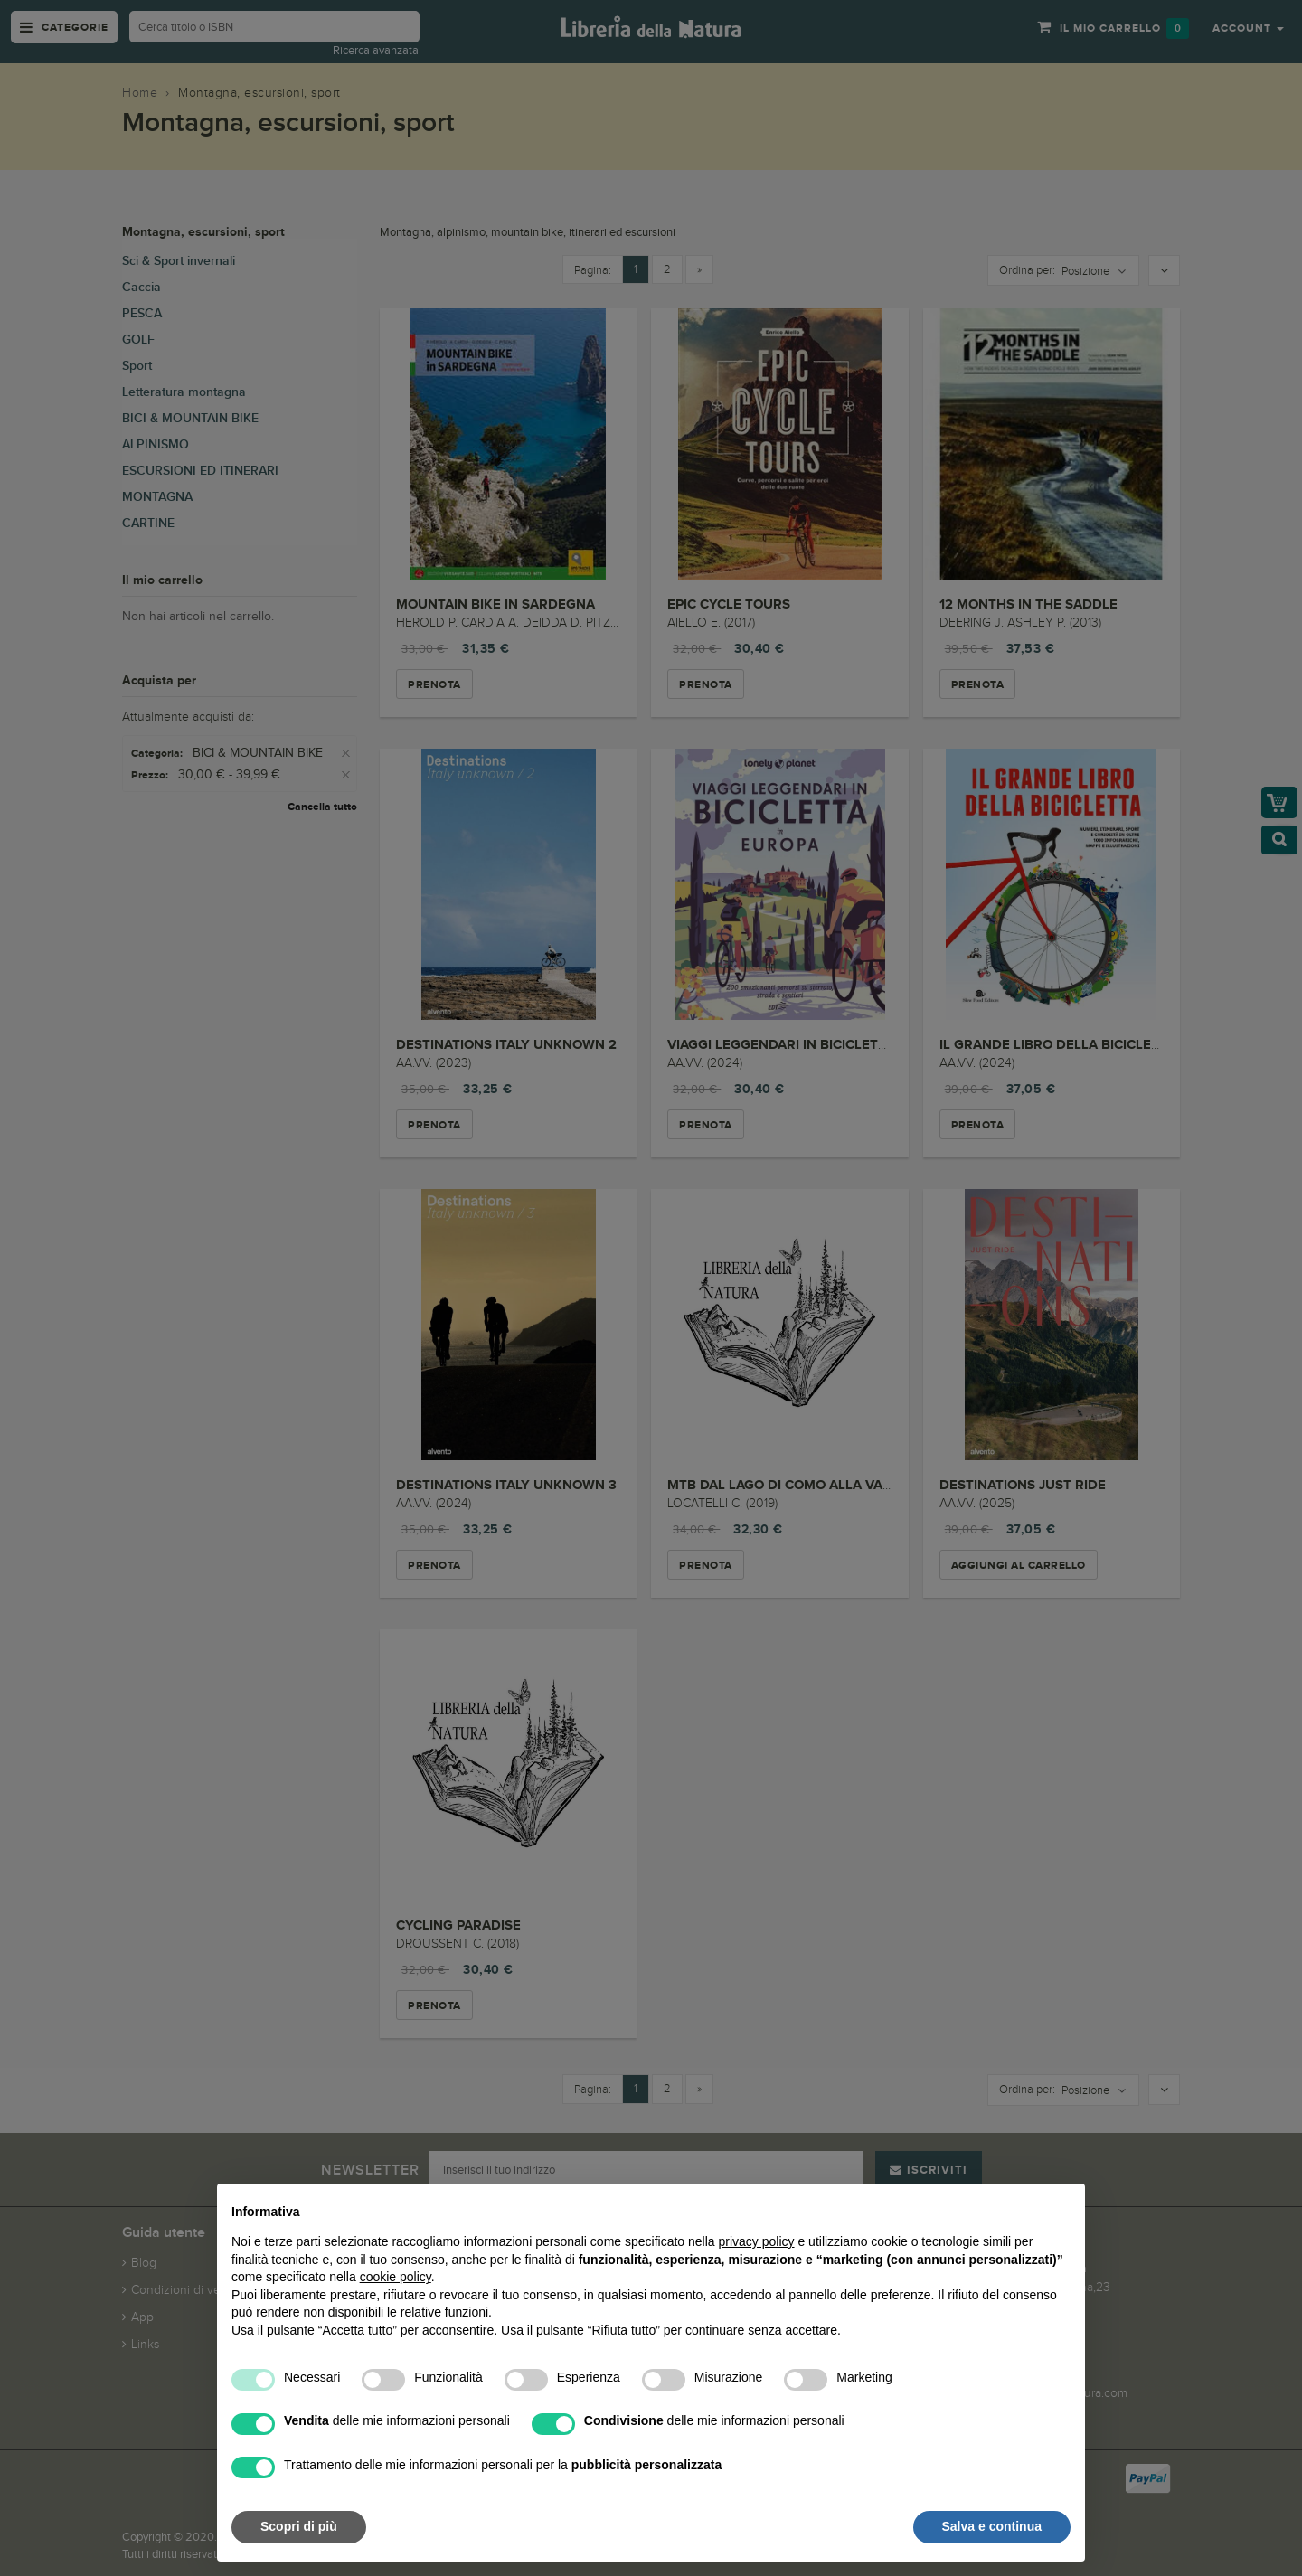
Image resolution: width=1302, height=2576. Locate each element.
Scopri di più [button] (298, 2526)
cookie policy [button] (395, 2276)
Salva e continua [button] (992, 2526)
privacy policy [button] (757, 2241)
